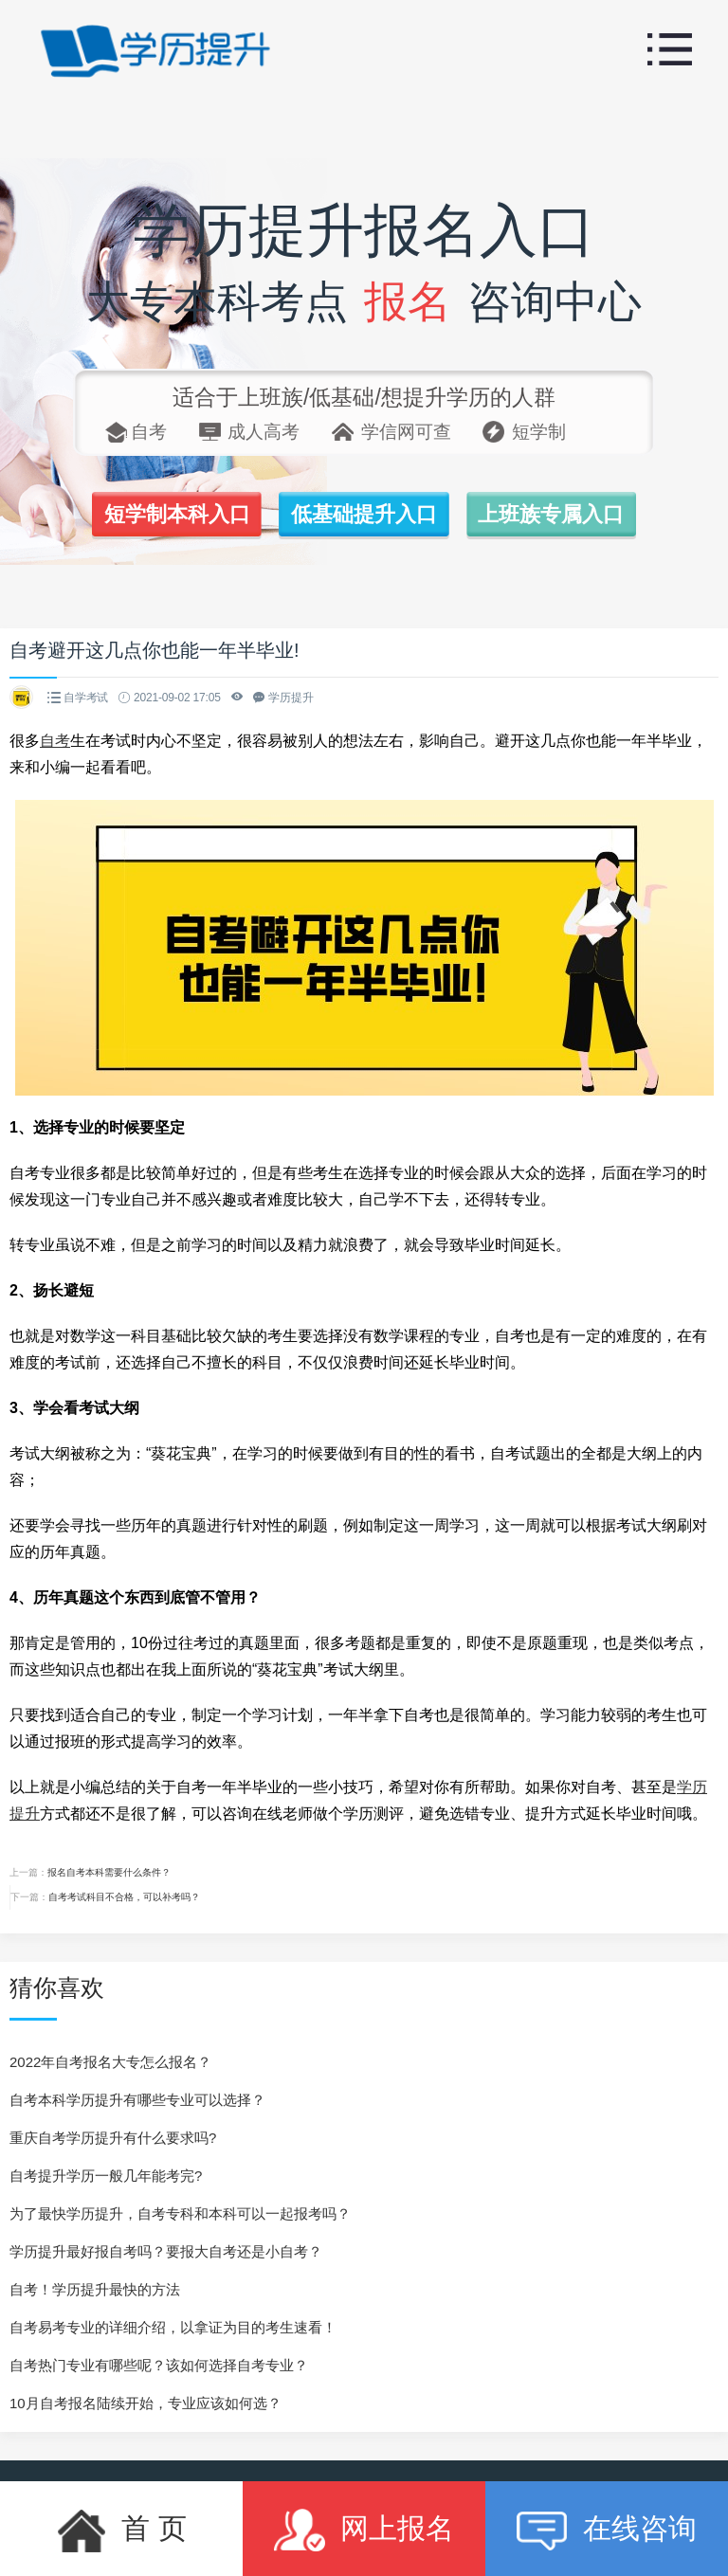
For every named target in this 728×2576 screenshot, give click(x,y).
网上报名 (363, 2528)
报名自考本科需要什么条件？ (109, 1872)
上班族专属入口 (556, 514)
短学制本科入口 (172, 514)
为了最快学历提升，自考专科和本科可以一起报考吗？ (180, 2213)
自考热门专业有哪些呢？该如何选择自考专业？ (158, 2365)
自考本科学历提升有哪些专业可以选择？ (137, 2100)
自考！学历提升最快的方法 (94, 2289)
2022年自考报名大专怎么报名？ (110, 2062)
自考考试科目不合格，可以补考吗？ (124, 1897)
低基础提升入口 (364, 514)
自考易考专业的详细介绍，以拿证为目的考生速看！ (173, 2327)
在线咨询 (606, 2528)
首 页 (121, 2528)
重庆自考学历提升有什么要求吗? (112, 2138)
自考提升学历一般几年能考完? (105, 2176)
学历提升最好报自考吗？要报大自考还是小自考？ (165, 2251)
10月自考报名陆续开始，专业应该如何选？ (145, 2403)
